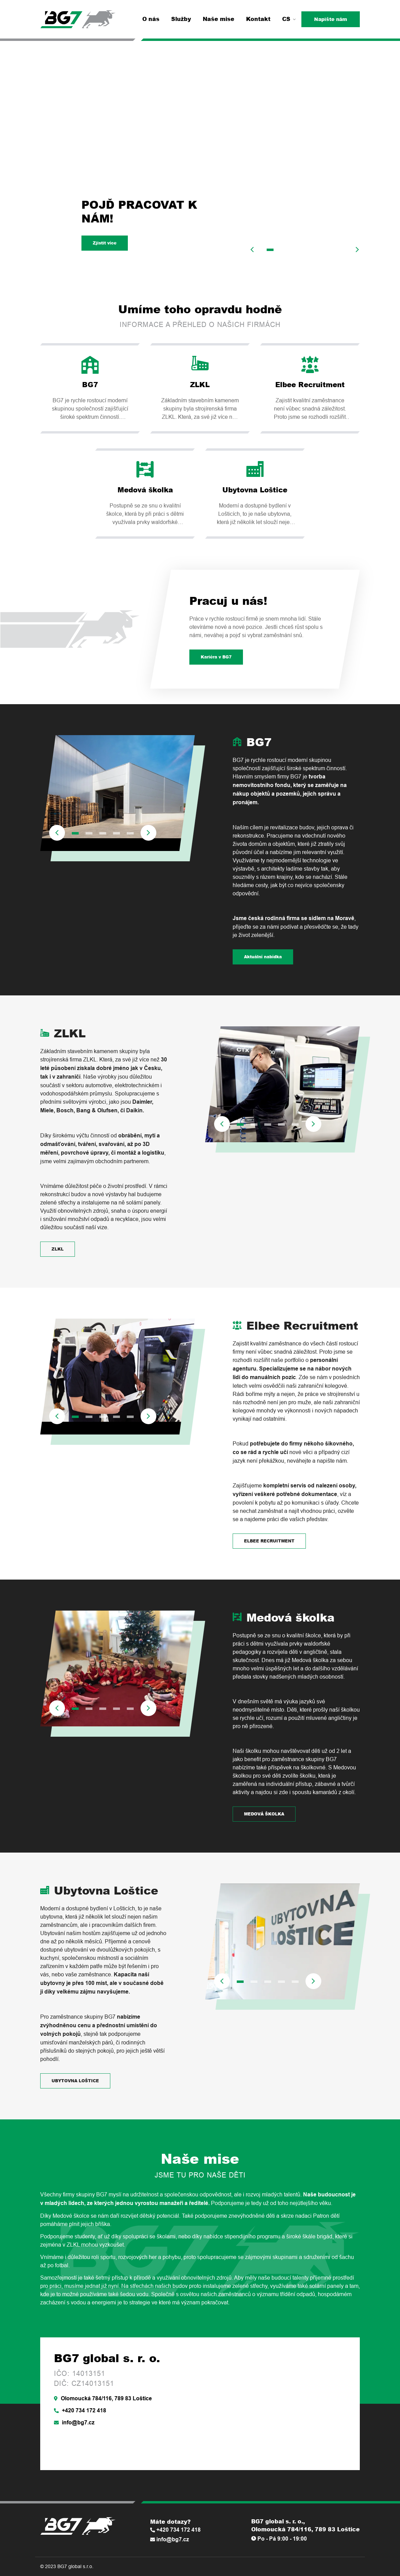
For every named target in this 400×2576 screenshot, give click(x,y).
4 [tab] (311, 250)
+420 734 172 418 (80, 2410)
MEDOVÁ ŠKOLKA (264, 1814)
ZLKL (58, 1249)
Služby (181, 19)
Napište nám (330, 19)
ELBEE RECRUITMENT (269, 1541)
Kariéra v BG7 (216, 657)
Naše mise (218, 19)
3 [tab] (297, 250)
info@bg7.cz (74, 2422)
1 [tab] (270, 250)
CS (289, 19)
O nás (150, 19)
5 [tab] (325, 250)
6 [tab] (338, 250)
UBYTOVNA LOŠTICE (75, 2081)
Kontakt (258, 19)
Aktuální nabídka (263, 957)
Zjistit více (104, 243)
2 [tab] (283, 250)
